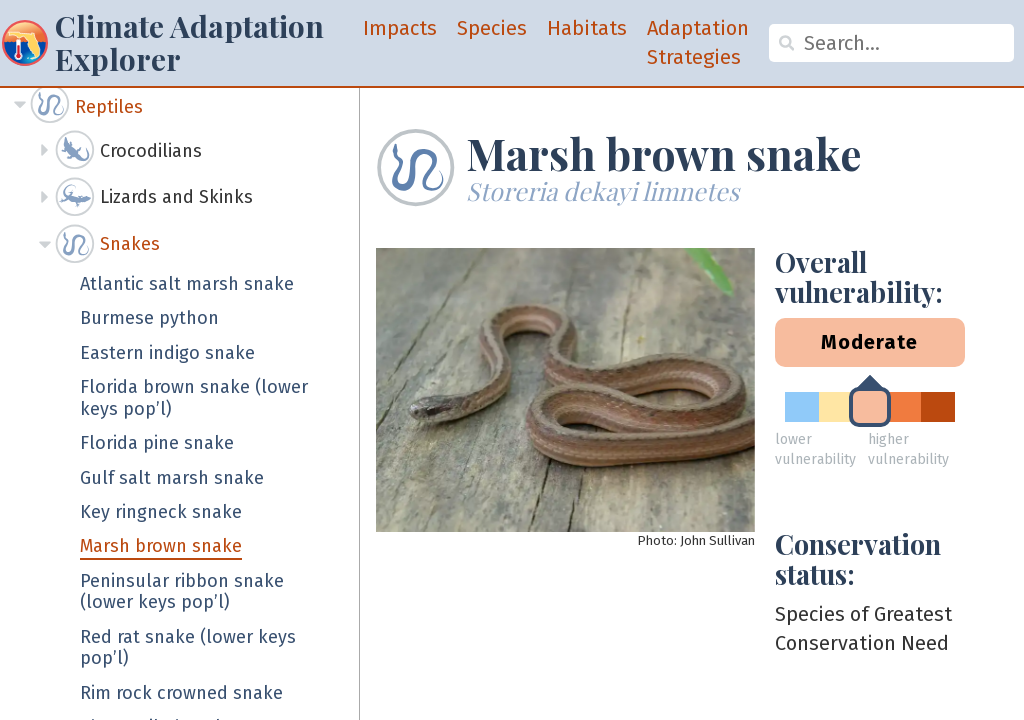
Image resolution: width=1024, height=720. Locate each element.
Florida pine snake (157, 443)
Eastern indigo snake (167, 353)
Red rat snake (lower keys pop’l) (188, 648)
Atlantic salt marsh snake (187, 284)
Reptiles (109, 107)
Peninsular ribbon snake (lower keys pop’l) (182, 592)
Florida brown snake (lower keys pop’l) (194, 398)
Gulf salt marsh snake (172, 478)
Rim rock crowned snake (181, 693)
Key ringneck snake (161, 512)
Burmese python (149, 318)
